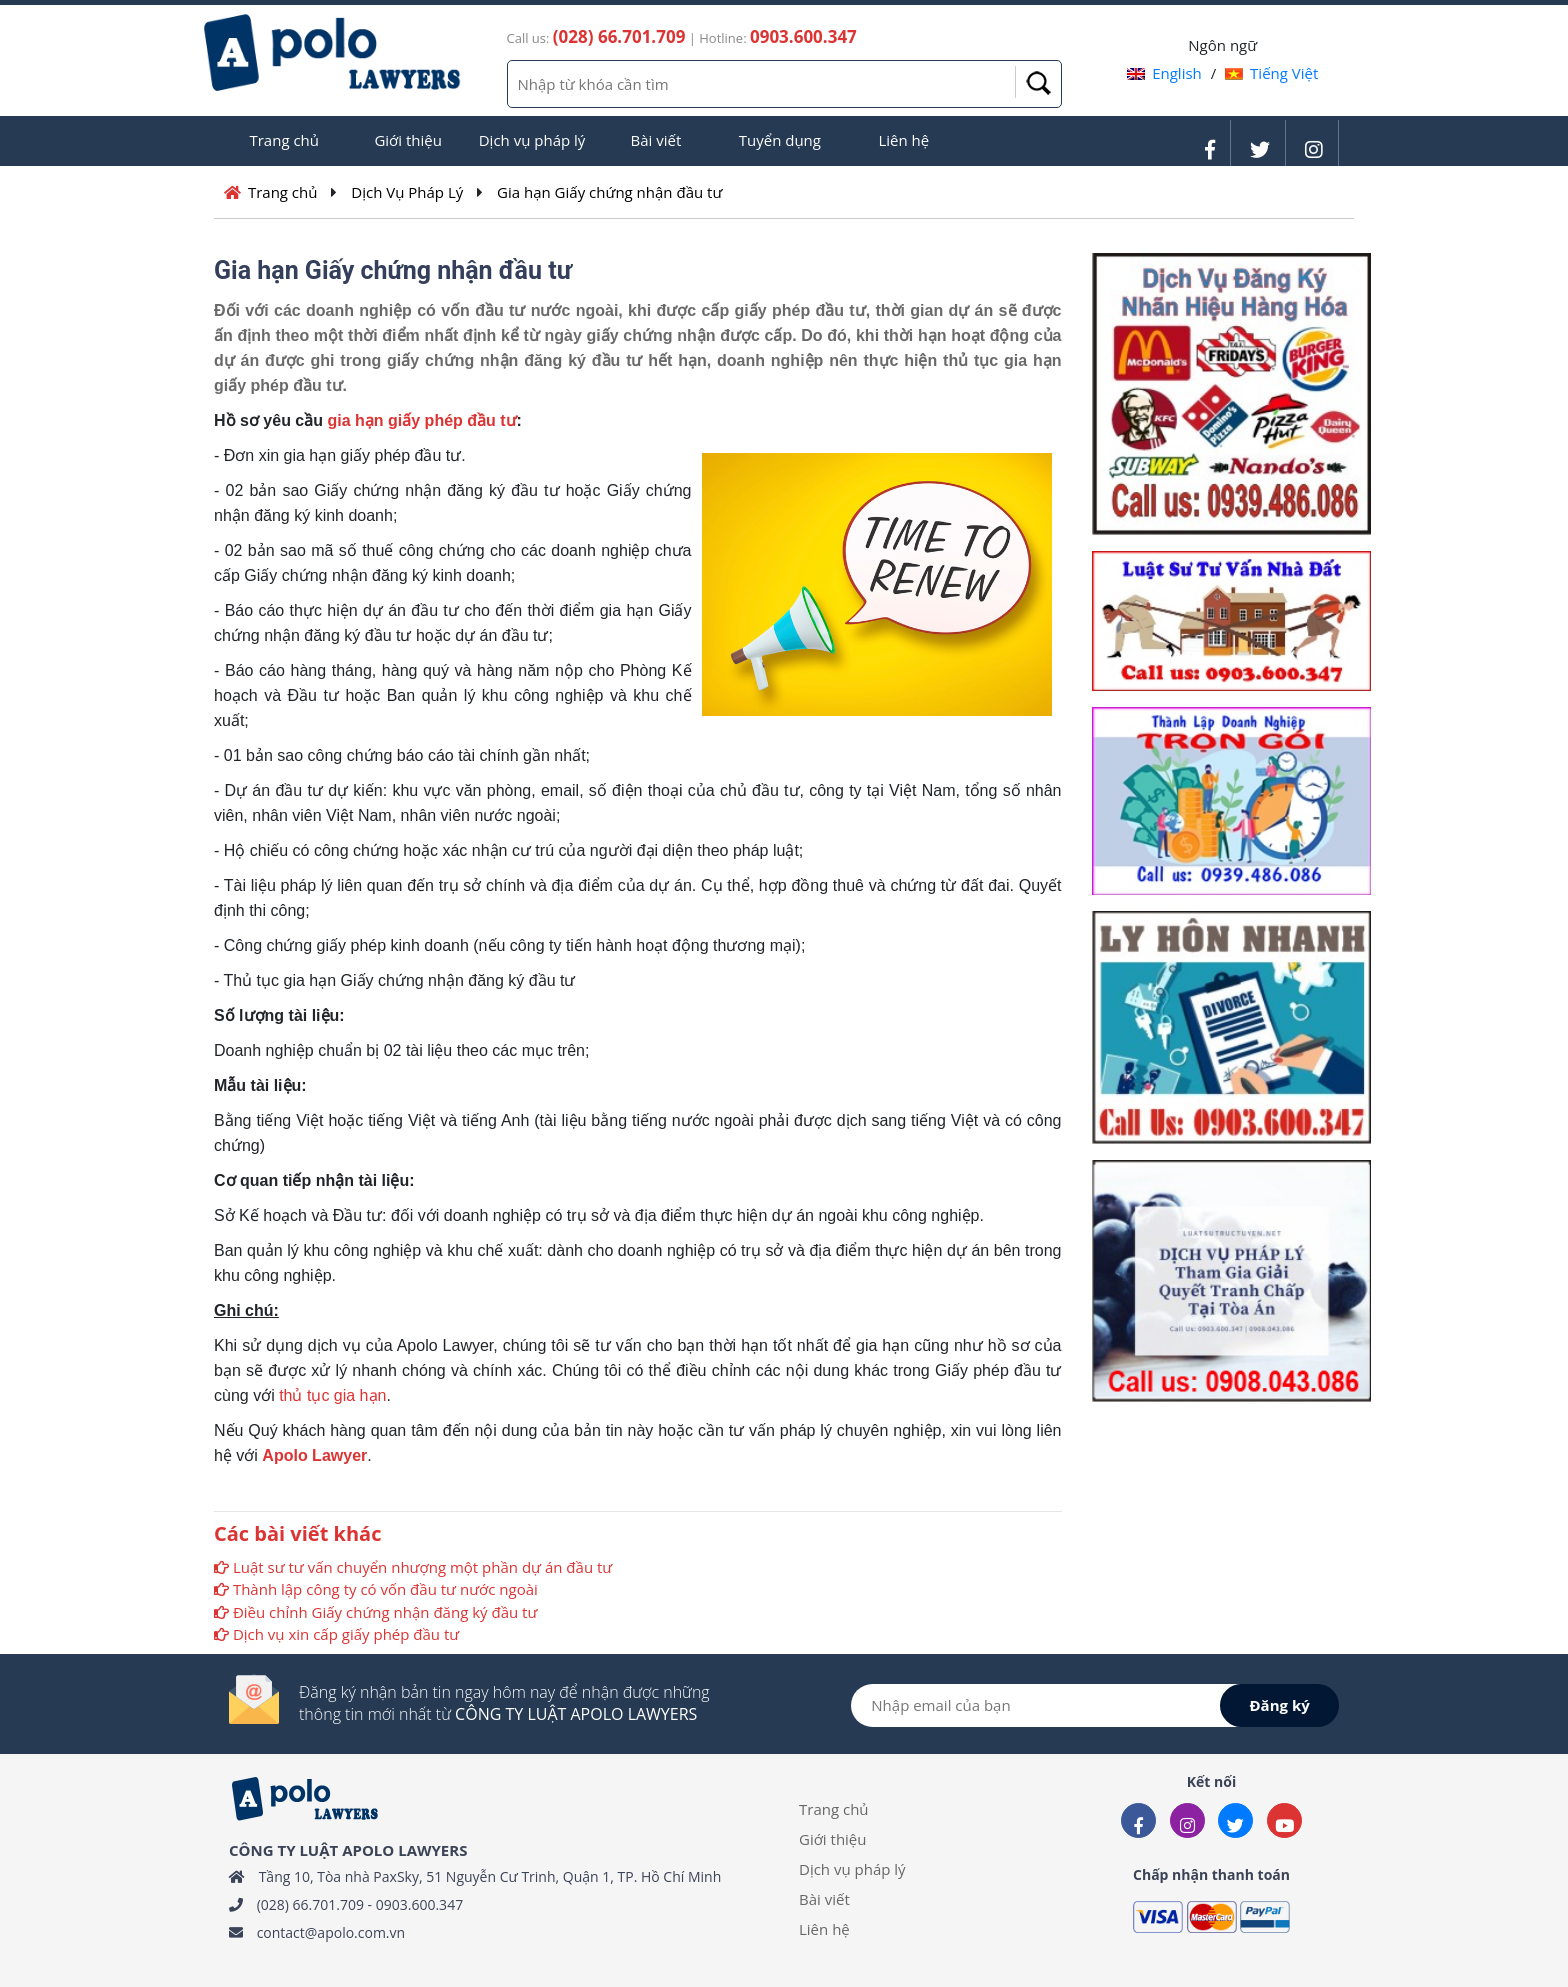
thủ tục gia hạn (332, 1395)
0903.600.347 (419, 1904)
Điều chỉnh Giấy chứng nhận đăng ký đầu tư (385, 1612)
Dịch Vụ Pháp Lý (407, 192)
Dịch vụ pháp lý (532, 140)
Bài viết (656, 140)
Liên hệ (903, 140)
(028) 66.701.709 (310, 1904)
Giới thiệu (408, 140)
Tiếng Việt (1271, 73)
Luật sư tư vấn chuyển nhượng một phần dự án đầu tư (422, 1567)
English (1164, 73)
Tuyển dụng (780, 140)
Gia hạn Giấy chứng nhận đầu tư (609, 192)
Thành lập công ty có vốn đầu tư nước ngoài (385, 1589)
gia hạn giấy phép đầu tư (421, 420)
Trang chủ (284, 140)
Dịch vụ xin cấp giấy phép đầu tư (346, 1634)
